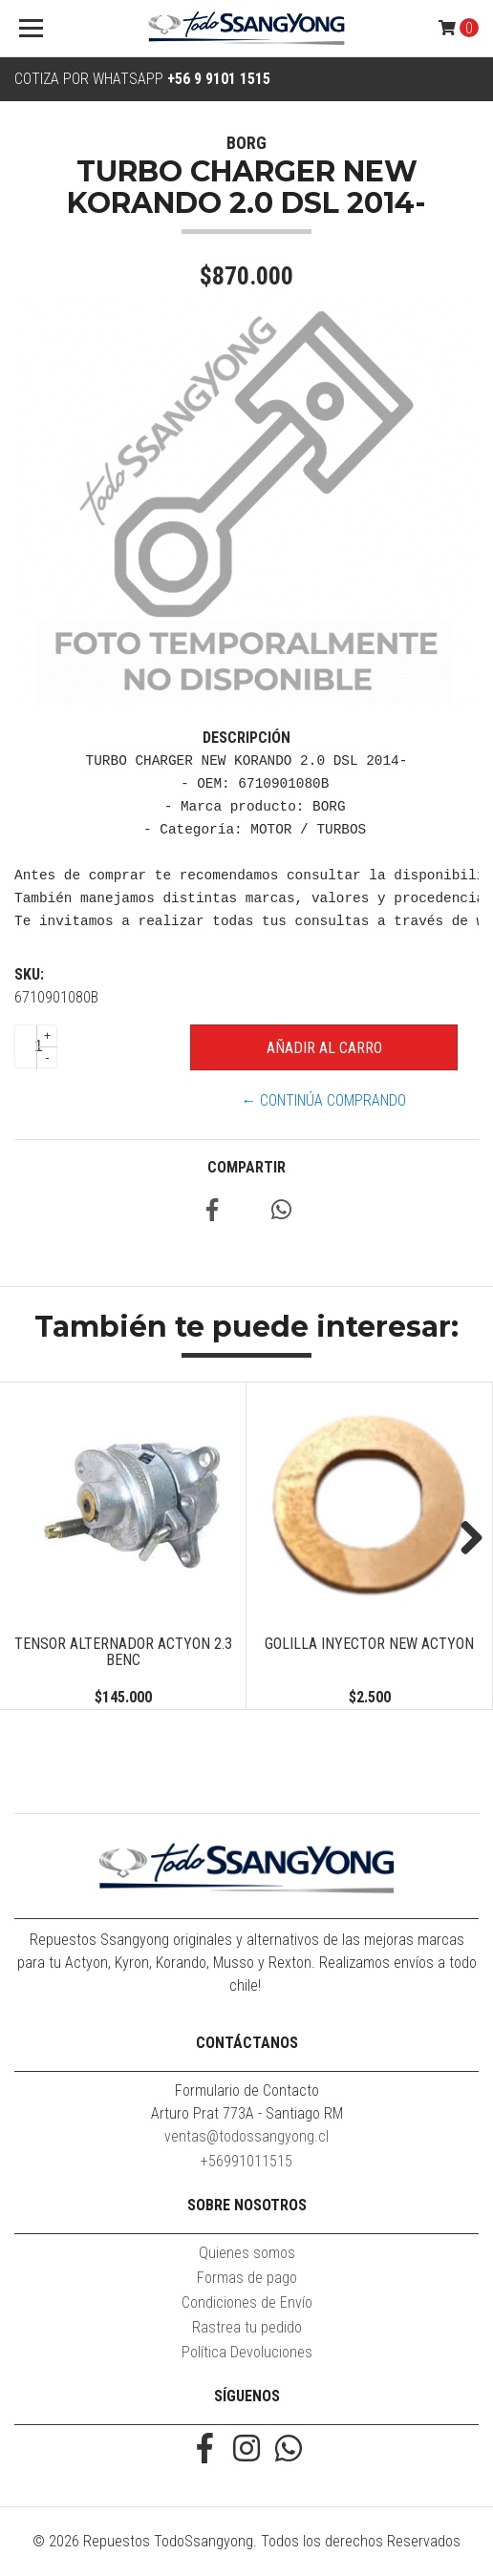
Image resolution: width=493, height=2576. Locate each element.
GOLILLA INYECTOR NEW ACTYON (369, 1644)
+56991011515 (246, 2161)
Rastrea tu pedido (247, 2327)
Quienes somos (247, 2253)
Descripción (246, 737)
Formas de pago (247, 2278)
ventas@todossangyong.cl (246, 2136)
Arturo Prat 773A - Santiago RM (247, 2113)
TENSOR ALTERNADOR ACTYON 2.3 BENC (123, 1652)
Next (464, 1539)
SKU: (29, 974)
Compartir (246, 1167)
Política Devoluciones (247, 2352)
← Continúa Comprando (323, 1100)
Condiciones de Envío (247, 2302)
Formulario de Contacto (247, 2090)
